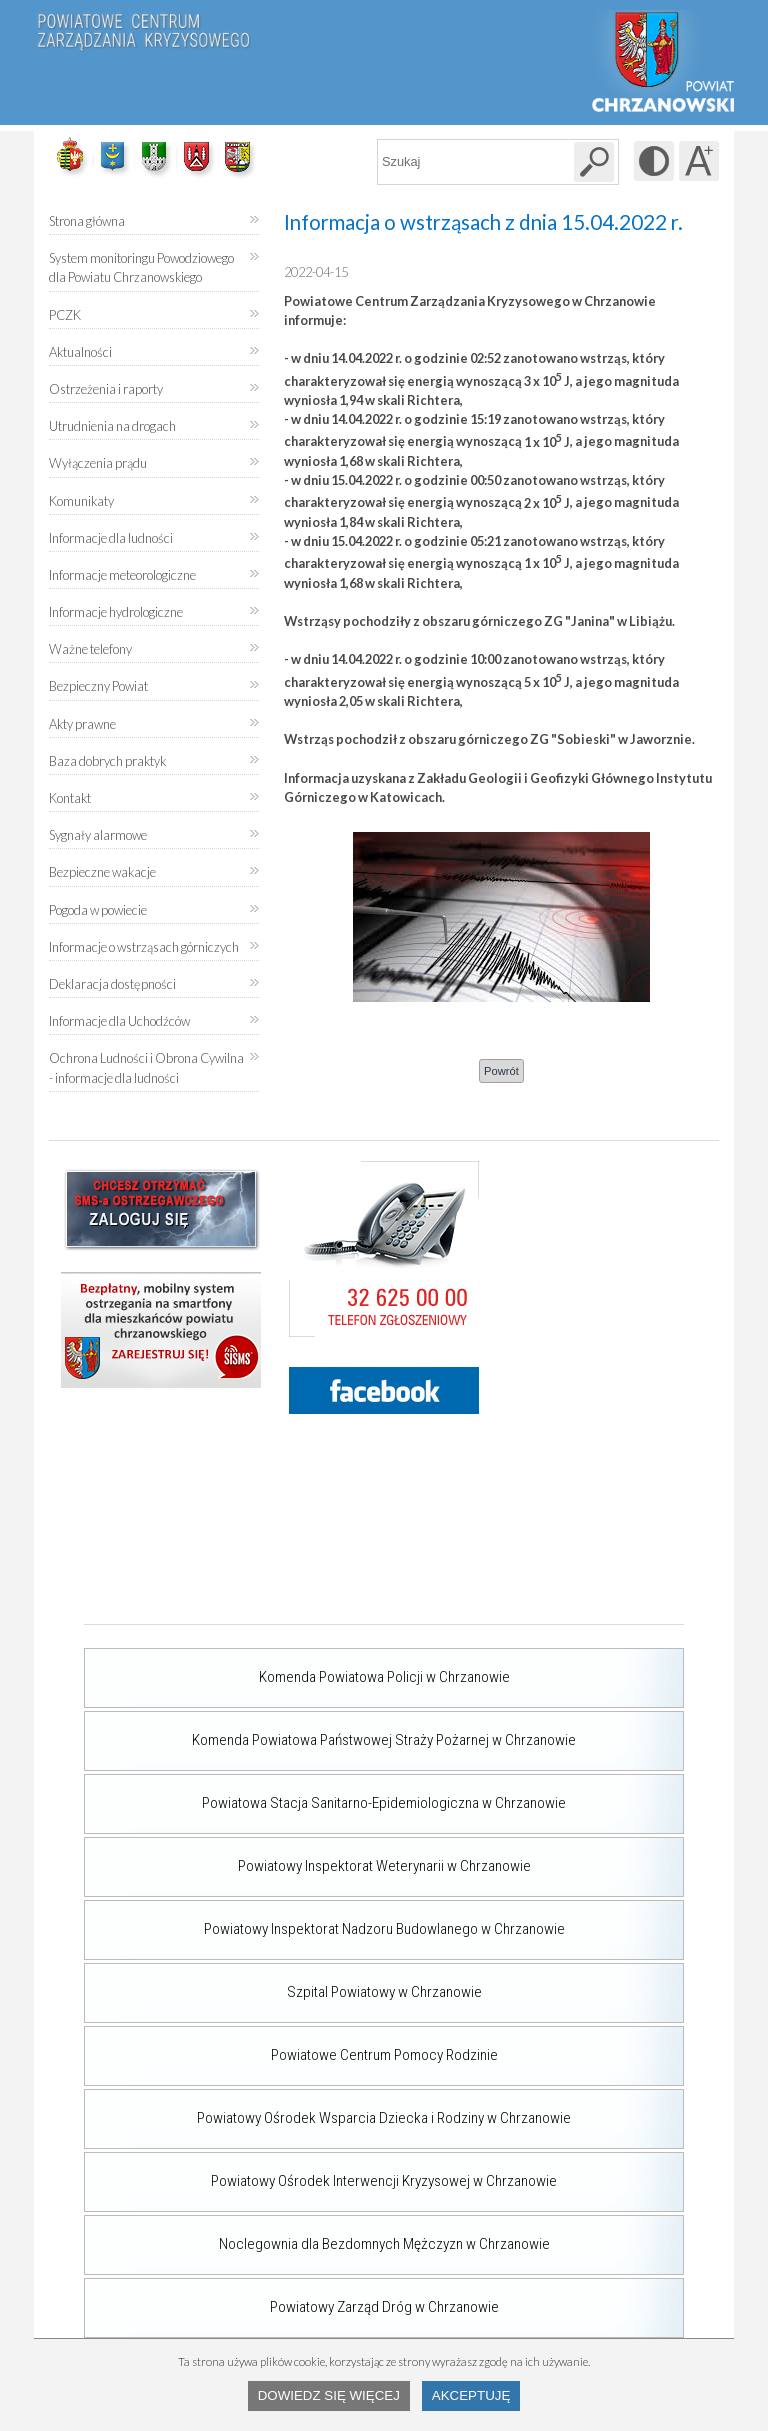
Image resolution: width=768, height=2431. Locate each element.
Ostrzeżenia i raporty (106, 389)
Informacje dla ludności (111, 538)
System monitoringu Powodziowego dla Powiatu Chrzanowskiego (141, 267)
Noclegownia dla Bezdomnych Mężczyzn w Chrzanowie (317, 2234)
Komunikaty (81, 501)
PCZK (65, 315)
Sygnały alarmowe (98, 835)
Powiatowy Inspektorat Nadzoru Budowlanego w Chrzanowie (324, 1919)
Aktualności (80, 352)
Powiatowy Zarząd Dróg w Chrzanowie (291, 2297)
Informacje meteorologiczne (122, 575)
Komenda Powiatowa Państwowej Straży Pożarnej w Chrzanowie (330, 1730)
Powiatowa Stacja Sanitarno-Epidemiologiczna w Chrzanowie (325, 1793)
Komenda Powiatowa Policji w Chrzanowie (297, 1667)
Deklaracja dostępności (112, 984)
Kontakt (70, 798)
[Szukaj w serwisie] (594, 162)
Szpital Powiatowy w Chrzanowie (283, 1982)
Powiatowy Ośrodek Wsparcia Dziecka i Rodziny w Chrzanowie (327, 2108)
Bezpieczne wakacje (102, 872)
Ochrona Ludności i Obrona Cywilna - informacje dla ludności (146, 1067)
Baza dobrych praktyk (107, 761)
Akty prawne (82, 724)
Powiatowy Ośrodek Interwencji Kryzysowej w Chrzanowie (320, 2171)
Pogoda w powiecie (98, 903)
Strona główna (87, 221)
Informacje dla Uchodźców (119, 1021)
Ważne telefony (90, 649)
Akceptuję (471, 2395)
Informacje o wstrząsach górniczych (144, 947)
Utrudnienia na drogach (112, 426)
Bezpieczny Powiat (98, 686)
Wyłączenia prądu (98, 456)
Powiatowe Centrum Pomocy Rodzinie (291, 2045)
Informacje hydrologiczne (116, 612)
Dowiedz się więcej (329, 2395)
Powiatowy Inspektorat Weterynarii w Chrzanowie (307, 1856)
